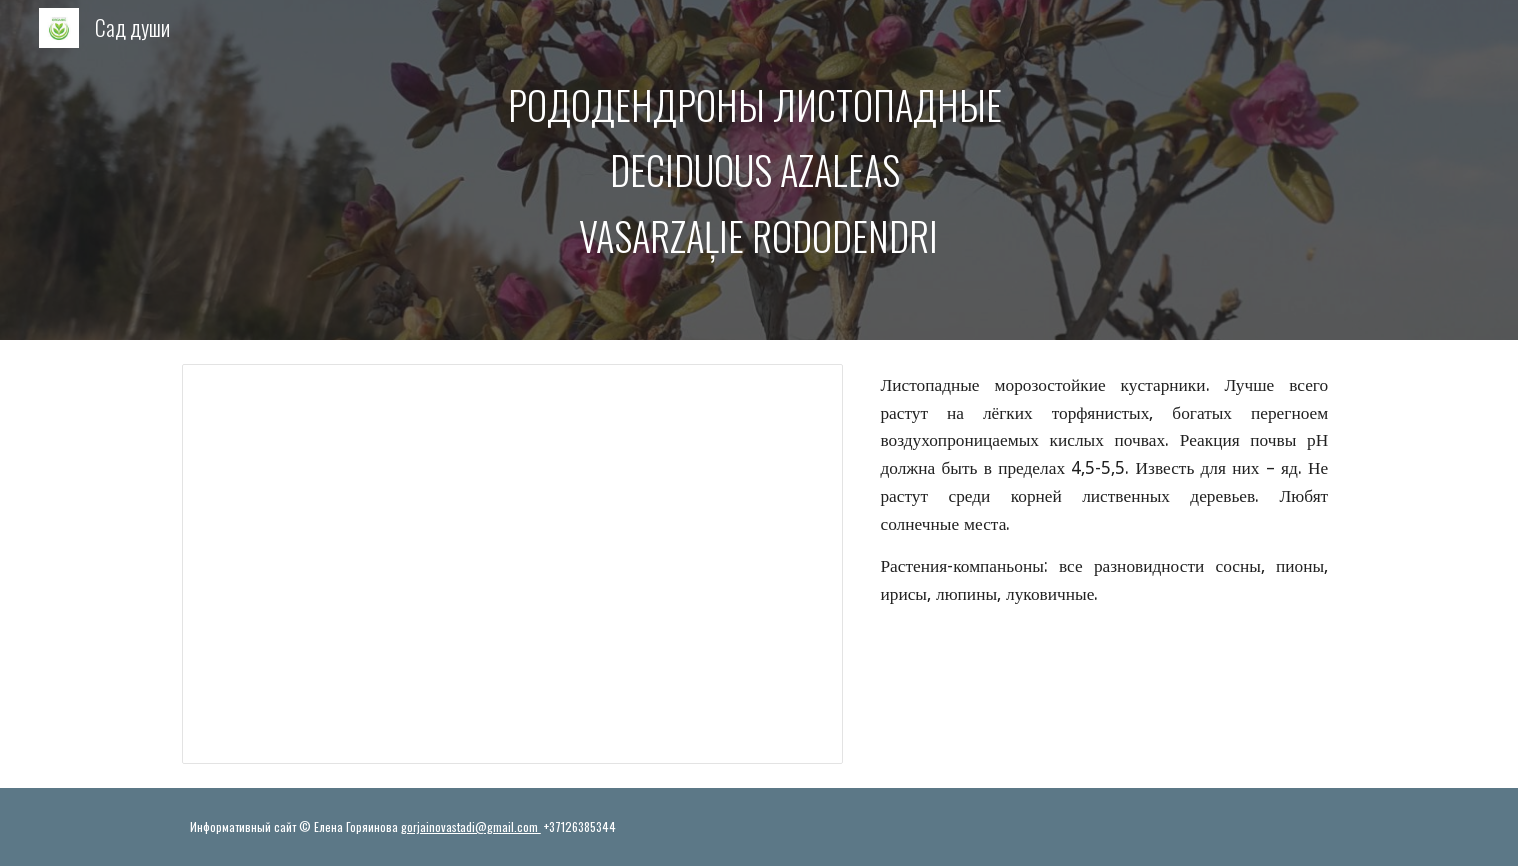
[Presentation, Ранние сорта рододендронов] (512, 564)
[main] (759, 170)
